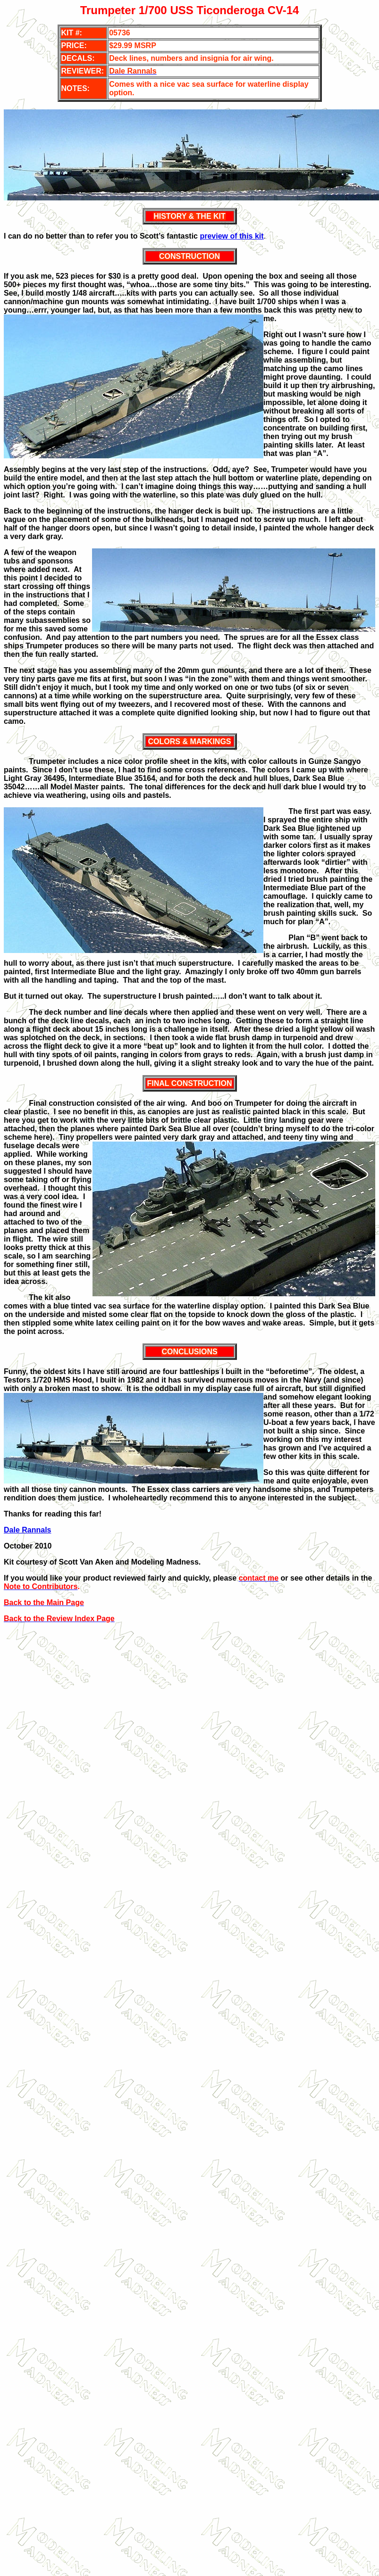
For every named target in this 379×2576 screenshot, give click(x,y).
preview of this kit (231, 236)
